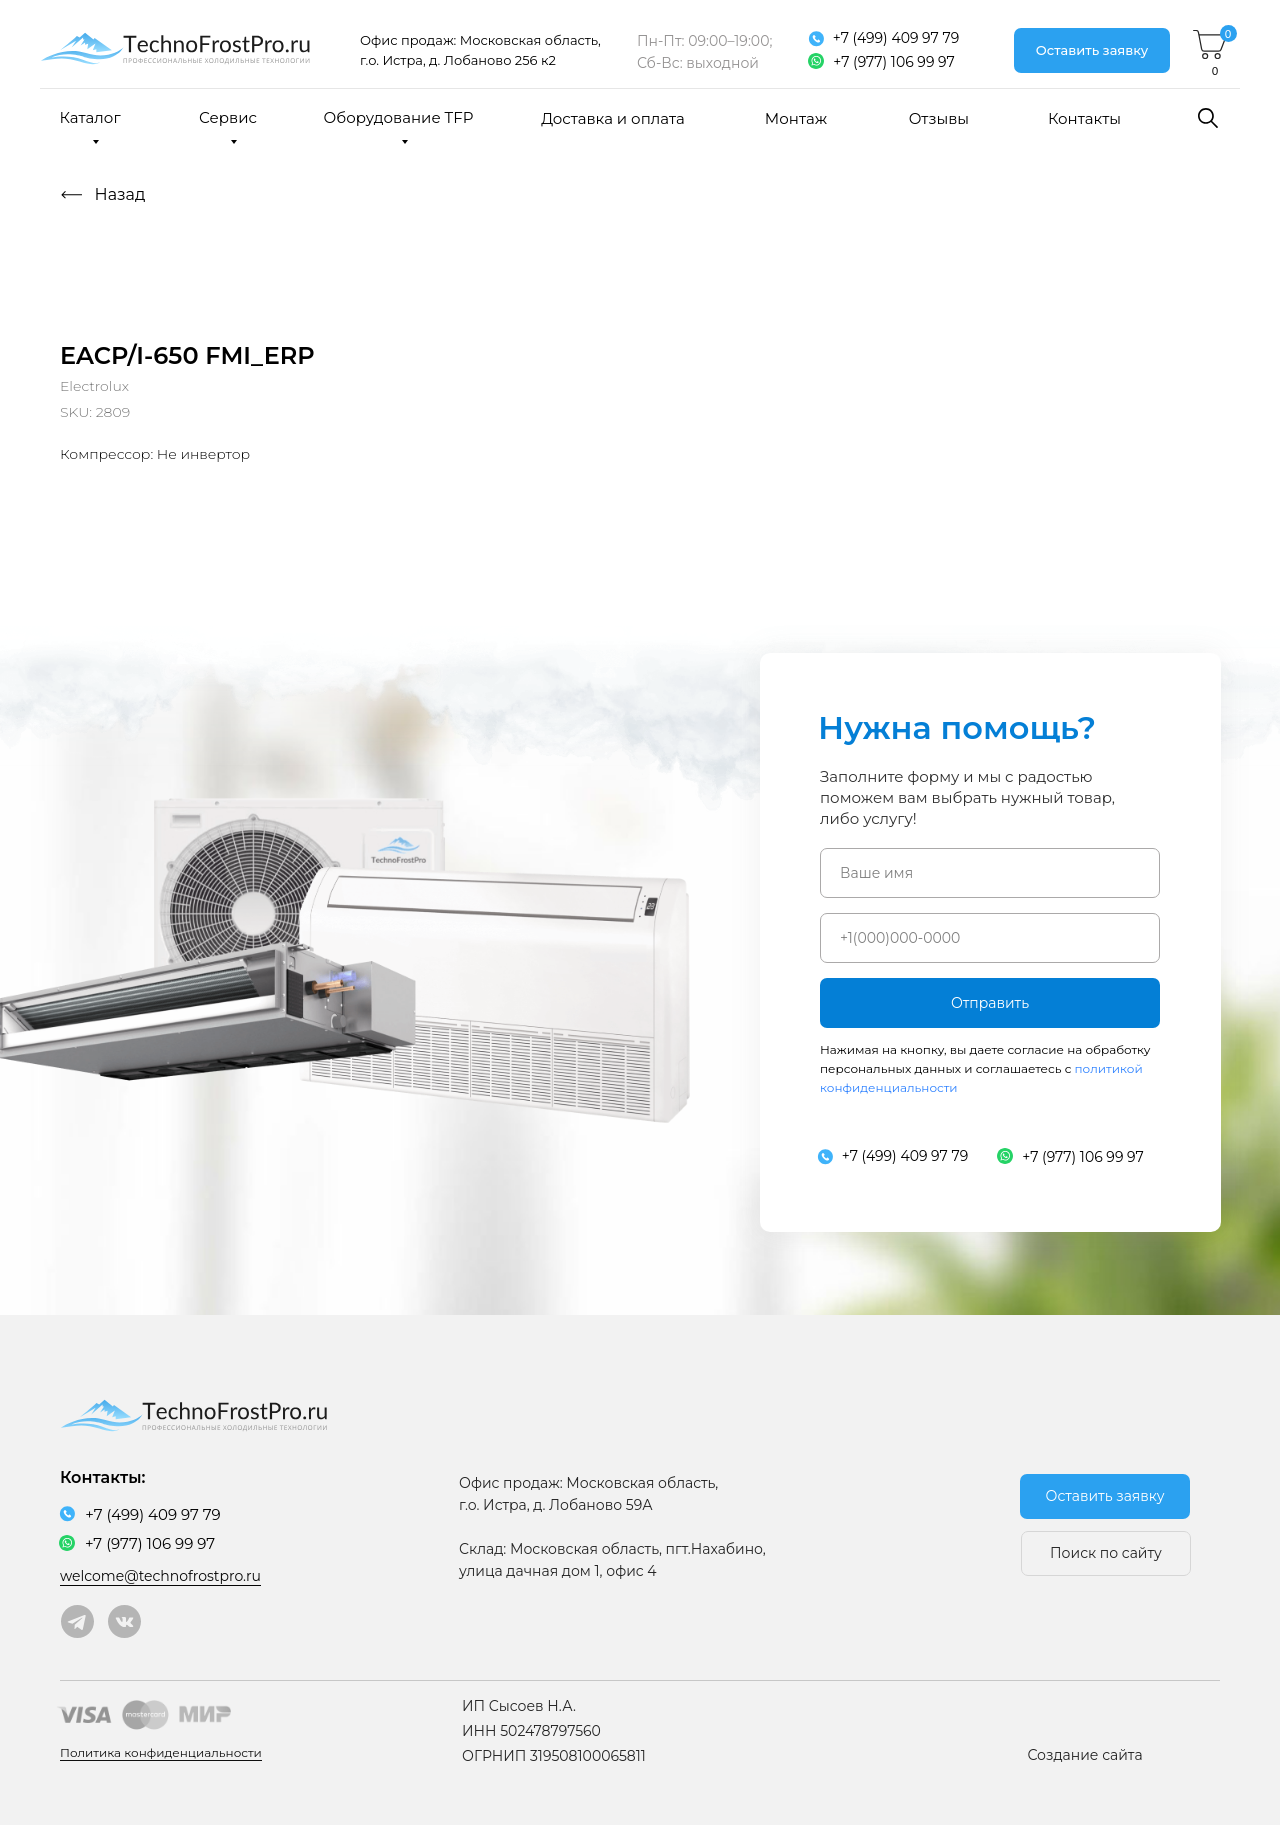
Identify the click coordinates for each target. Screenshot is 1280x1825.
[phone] (990, 938)
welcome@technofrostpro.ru (160, 1576)
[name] (990, 873)
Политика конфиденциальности (161, 1752)
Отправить (990, 1003)
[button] (1092, 50)
